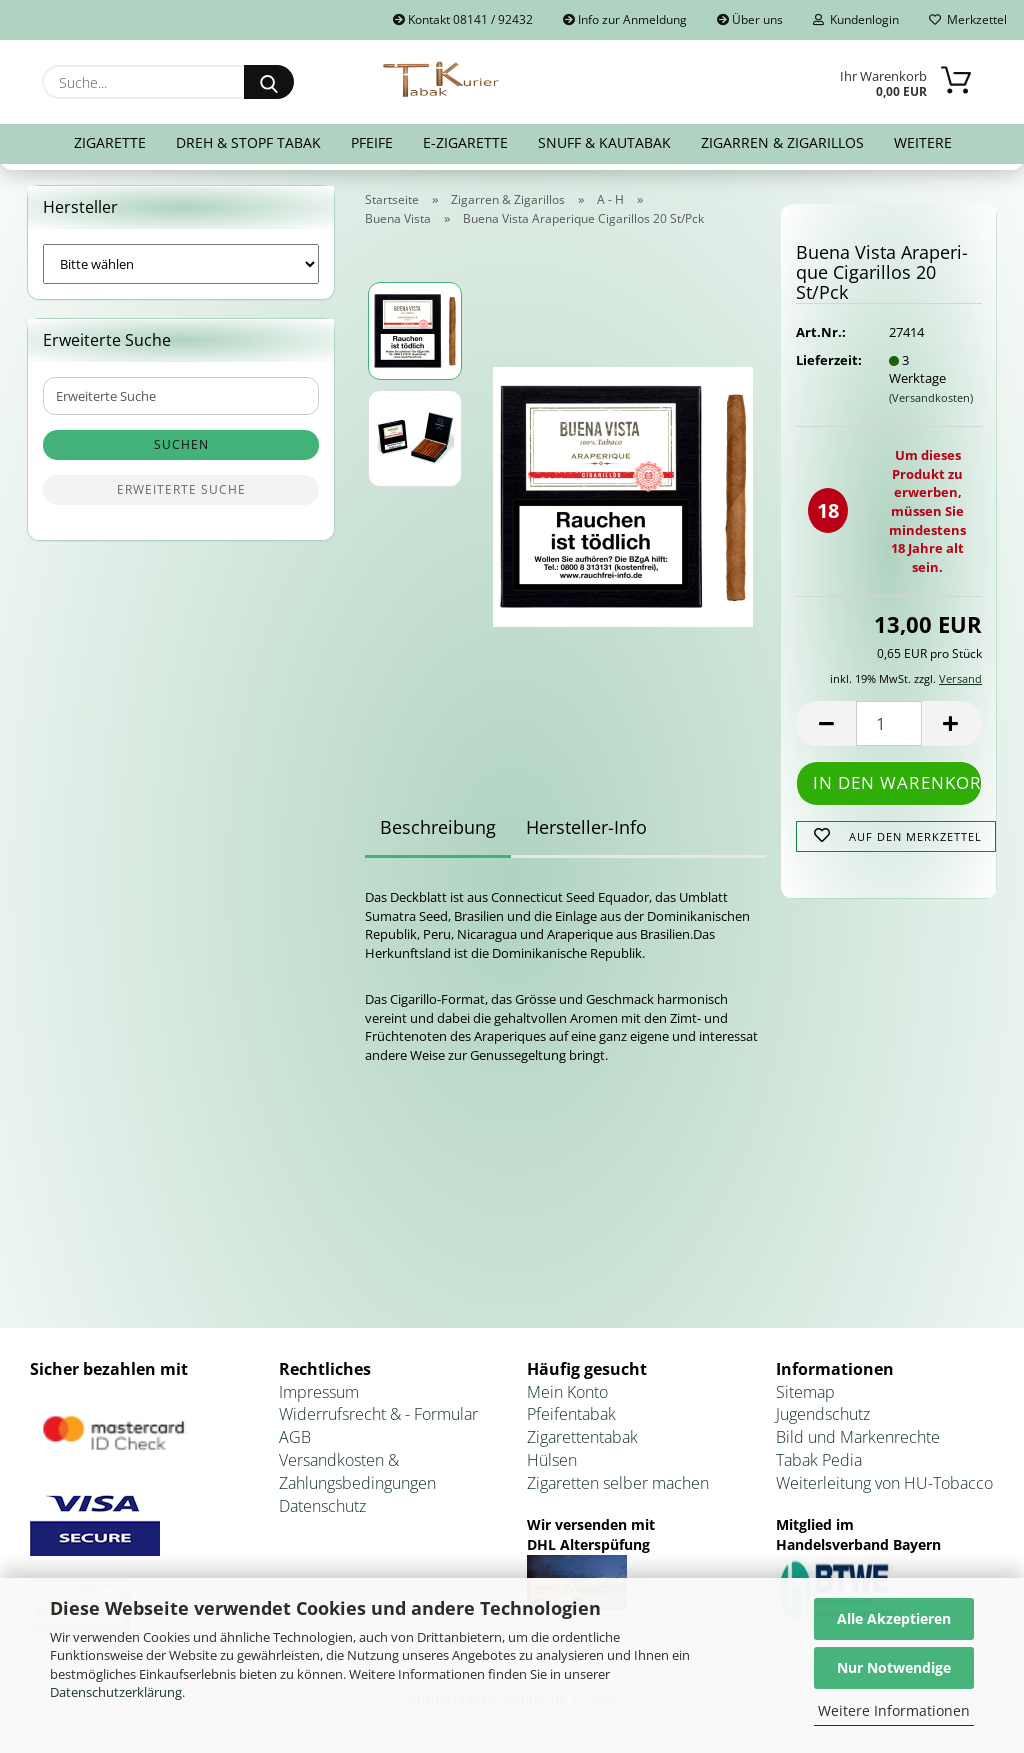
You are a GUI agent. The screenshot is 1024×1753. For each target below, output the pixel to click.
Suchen (181, 444)
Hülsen (552, 1460)
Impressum (319, 1392)
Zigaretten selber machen (618, 1483)
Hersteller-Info (586, 827)
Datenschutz (322, 1506)
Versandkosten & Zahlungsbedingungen (357, 1471)
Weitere (923, 142)
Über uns (750, 19)
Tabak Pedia (819, 1460)
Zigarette (110, 142)
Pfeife (372, 142)
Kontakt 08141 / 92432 (463, 19)
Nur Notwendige (894, 1667)
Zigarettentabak (582, 1437)
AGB (295, 1437)
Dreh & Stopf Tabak (248, 142)
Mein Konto (567, 1392)
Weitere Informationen (894, 1710)
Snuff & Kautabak (604, 142)
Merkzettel (968, 19)
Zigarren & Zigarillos (782, 142)
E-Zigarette (465, 142)
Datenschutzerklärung (116, 1692)
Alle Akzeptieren (894, 1618)
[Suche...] (269, 82)
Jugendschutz (823, 1414)
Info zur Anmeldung (625, 19)
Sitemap (805, 1392)
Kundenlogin (856, 19)
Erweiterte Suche (181, 489)
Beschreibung (438, 827)
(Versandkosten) (931, 397)
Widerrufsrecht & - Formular (378, 1414)
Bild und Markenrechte (858, 1437)
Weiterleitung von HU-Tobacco (884, 1483)
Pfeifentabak (571, 1414)
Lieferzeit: (827, 360)
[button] (826, 723)
